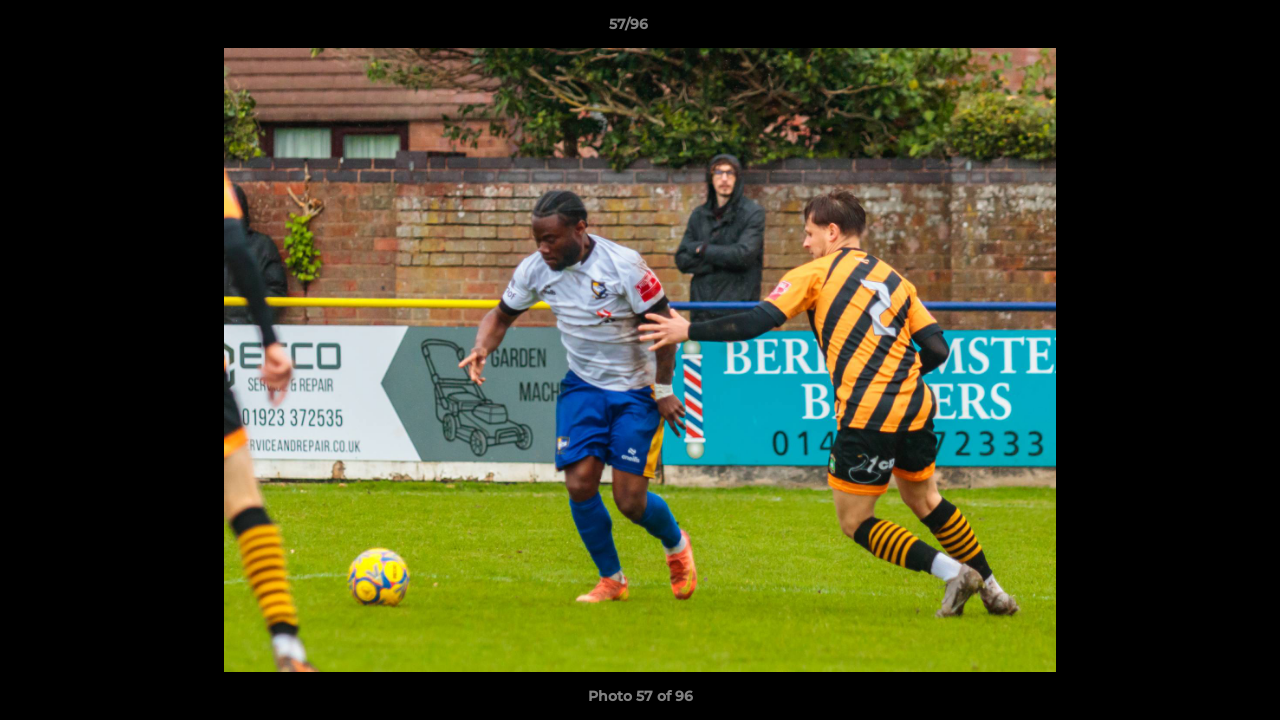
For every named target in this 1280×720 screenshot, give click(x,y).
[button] (1196, 29)
